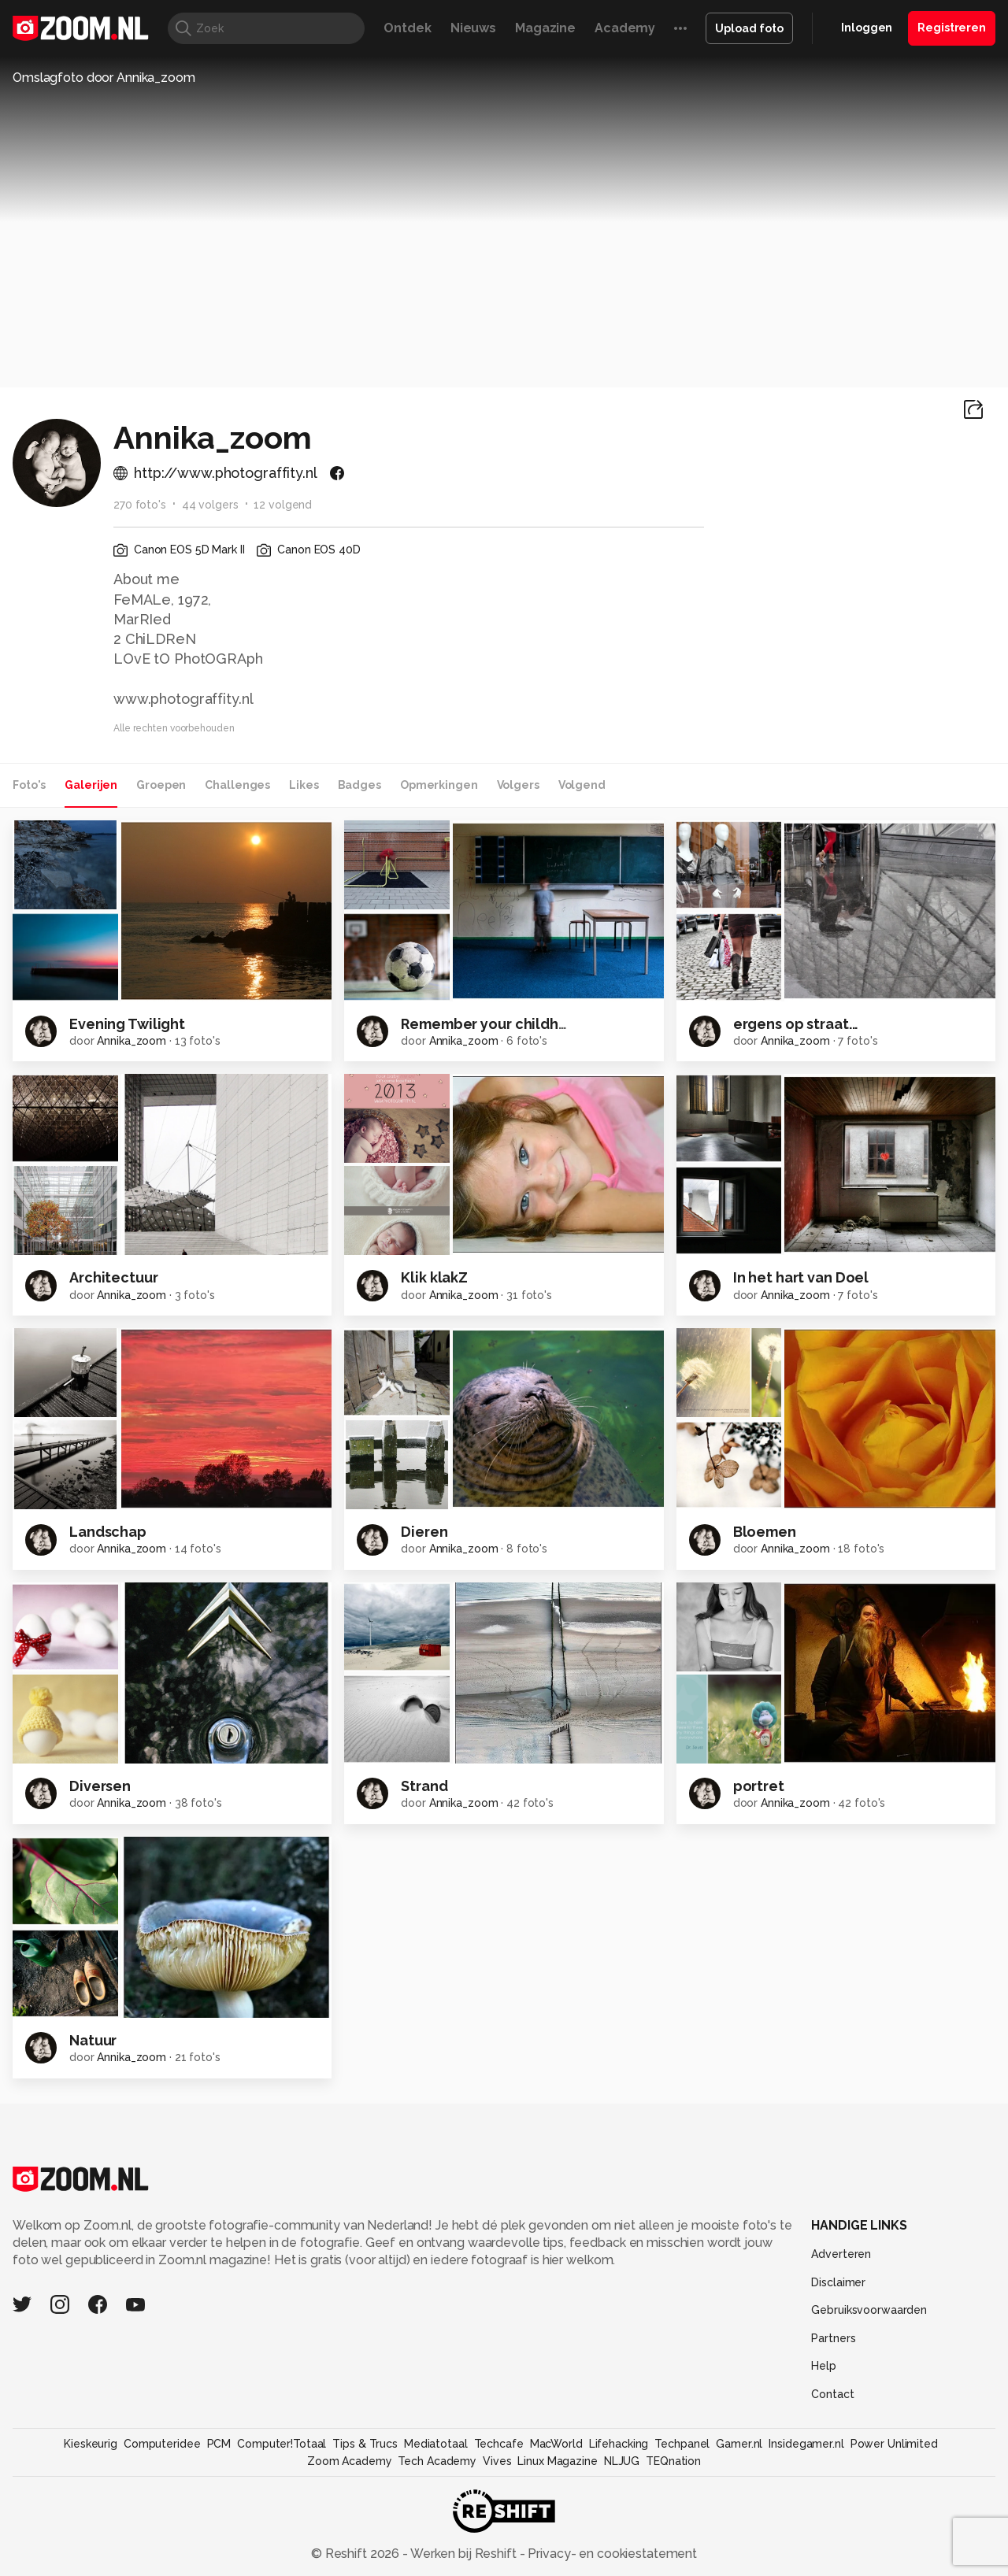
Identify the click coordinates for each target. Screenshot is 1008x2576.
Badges (359, 785)
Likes (303, 785)
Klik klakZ (434, 1277)
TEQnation (673, 2461)
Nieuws (473, 27)
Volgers (518, 785)
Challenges (237, 785)
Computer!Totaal (281, 2443)
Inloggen (866, 27)
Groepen (161, 785)
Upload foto (749, 28)
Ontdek (407, 27)
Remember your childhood (493, 1024)
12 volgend (283, 504)
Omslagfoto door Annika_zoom (104, 77)
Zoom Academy (349, 2461)
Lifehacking (619, 2443)
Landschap (107, 1531)
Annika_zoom (131, 1040)
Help (823, 2365)
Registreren (951, 27)
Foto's (29, 785)
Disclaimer (838, 2282)
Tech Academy (437, 2461)
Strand (424, 1786)
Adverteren (841, 2254)
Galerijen (91, 785)
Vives (497, 2461)
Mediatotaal (436, 2443)
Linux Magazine (557, 2461)
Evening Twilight (127, 1024)
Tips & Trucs (365, 2443)
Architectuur (113, 1277)
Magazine (545, 27)
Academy (625, 27)
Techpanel (682, 2443)
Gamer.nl (739, 2443)
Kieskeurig (90, 2443)
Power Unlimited (894, 2443)
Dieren (424, 1531)
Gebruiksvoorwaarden (869, 2310)
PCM (219, 2443)
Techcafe (499, 2443)
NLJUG (621, 2461)
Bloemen (764, 1531)
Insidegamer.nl (806, 2443)
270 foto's (139, 504)
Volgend (582, 785)
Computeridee (162, 2443)
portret (758, 1786)
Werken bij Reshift (464, 2553)
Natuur (93, 2040)
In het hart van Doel (801, 1277)
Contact (832, 2394)
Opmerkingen (439, 785)
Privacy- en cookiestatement (610, 2553)
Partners (833, 2338)
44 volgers (210, 504)
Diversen (100, 1786)
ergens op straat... (795, 1024)
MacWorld (556, 2443)
